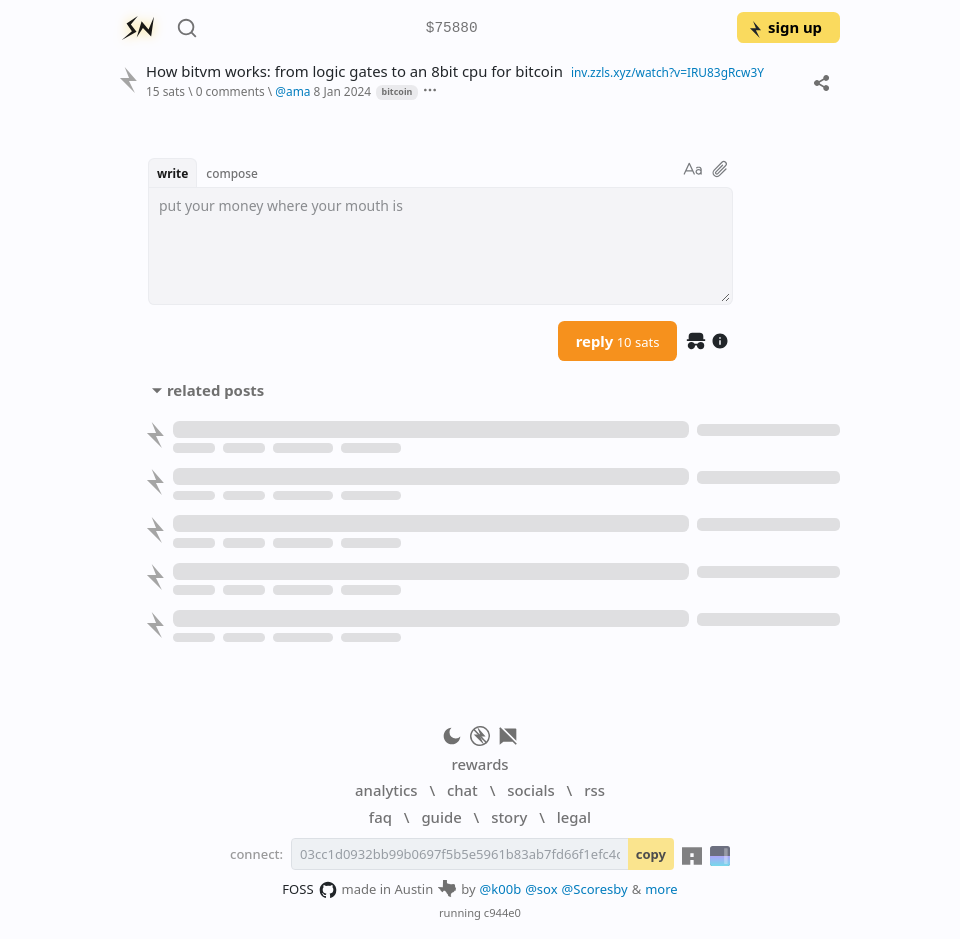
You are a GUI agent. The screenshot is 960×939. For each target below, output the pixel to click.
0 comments (230, 91)
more (661, 889)
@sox (541, 889)
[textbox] (440, 246)
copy (651, 854)
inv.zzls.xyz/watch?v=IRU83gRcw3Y (667, 72)
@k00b (501, 889)
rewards (479, 764)
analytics (386, 790)
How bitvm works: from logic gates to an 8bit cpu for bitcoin (354, 71)
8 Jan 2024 (342, 91)
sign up (784, 27)
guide (441, 817)
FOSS (309, 890)
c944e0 (502, 912)
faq (380, 817)
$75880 (452, 28)
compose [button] (232, 173)
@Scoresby (595, 889)
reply (618, 341)
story (509, 817)
